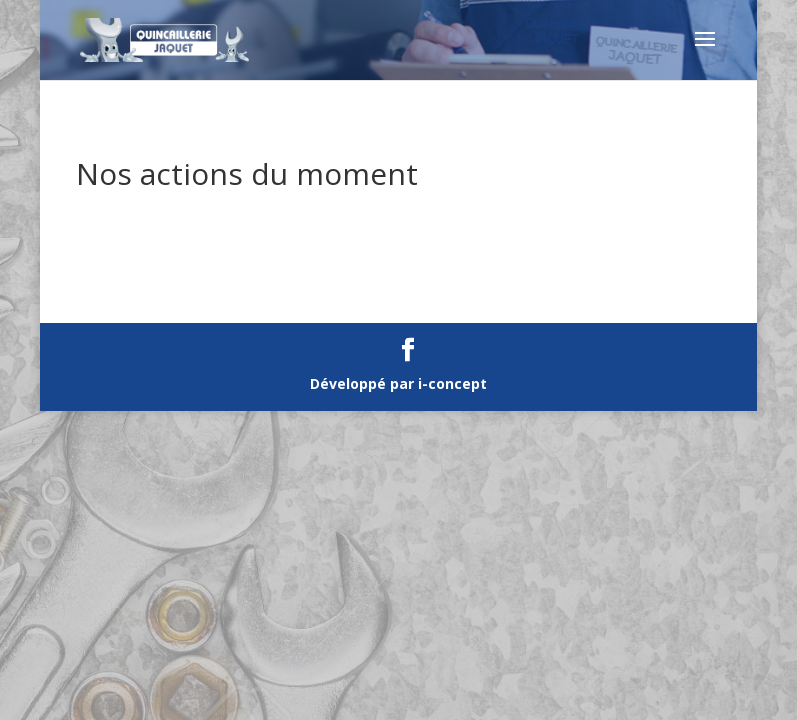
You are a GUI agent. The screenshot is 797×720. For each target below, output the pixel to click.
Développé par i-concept (398, 383)
